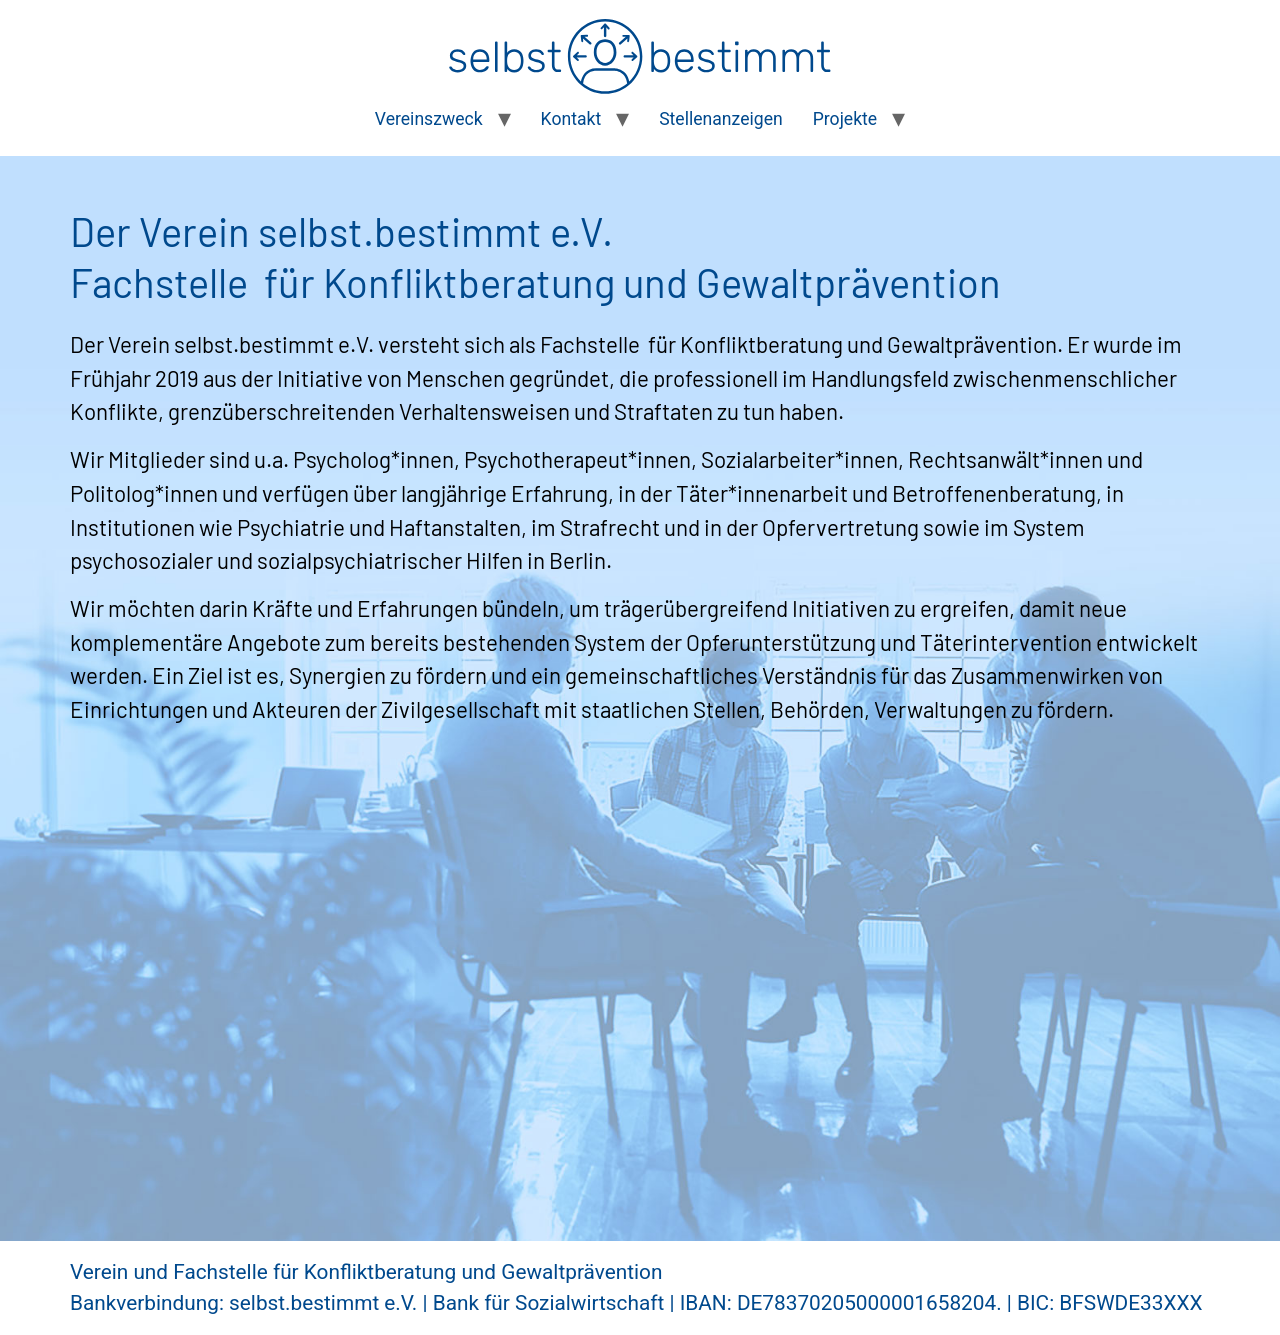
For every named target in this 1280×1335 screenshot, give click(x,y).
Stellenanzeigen (721, 119)
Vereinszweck (429, 119)
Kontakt (571, 119)
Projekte (845, 119)
